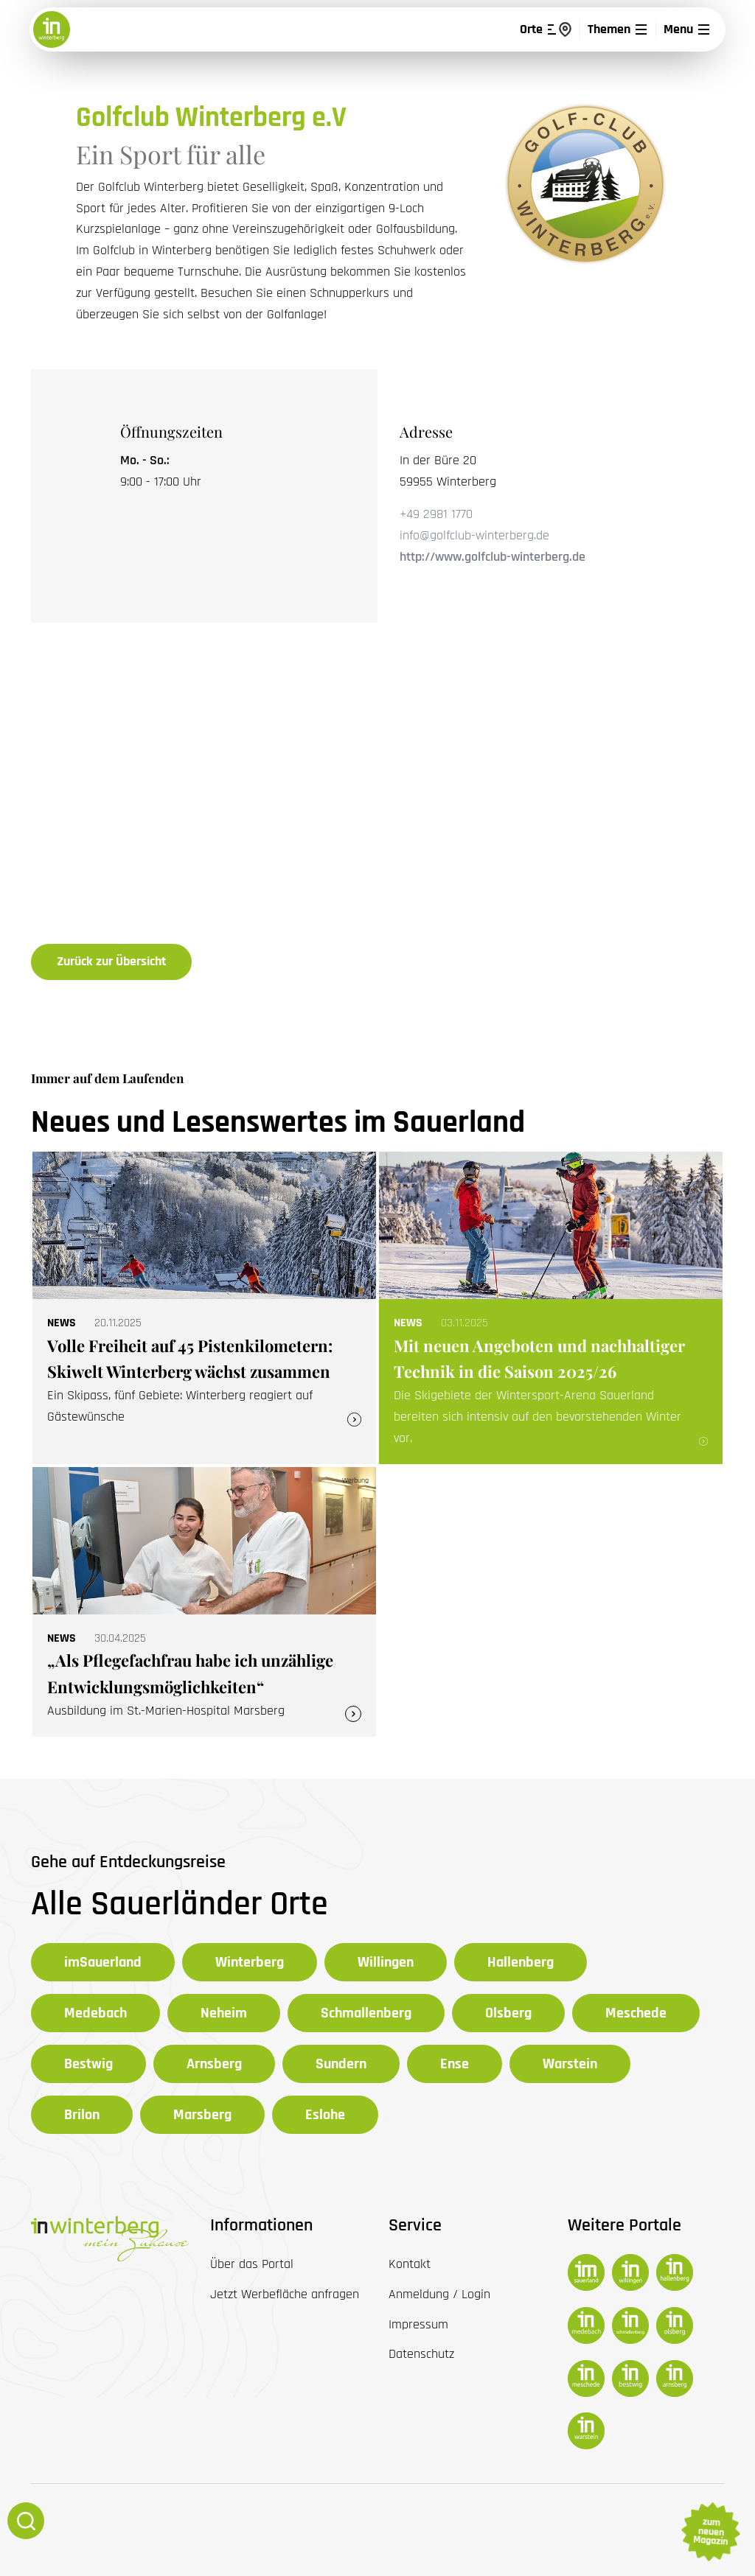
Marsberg (202, 2114)
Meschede (636, 2013)
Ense (454, 2063)
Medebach (95, 2013)
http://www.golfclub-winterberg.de (492, 556)
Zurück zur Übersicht (111, 961)
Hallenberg (520, 1962)
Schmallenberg (366, 2013)
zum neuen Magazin (710, 2532)
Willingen (386, 1962)
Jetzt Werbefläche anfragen (284, 2294)
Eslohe (325, 2114)
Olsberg (508, 2013)
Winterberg (249, 1962)
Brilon (82, 2114)
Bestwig (88, 2063)
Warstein (570, 2063)
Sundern (341, 2063)
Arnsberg (214, 2063)
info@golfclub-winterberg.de (474, 535)
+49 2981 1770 (436, 513)
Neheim (224, 2013)
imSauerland (103, 1962)
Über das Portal (251, 2263)
